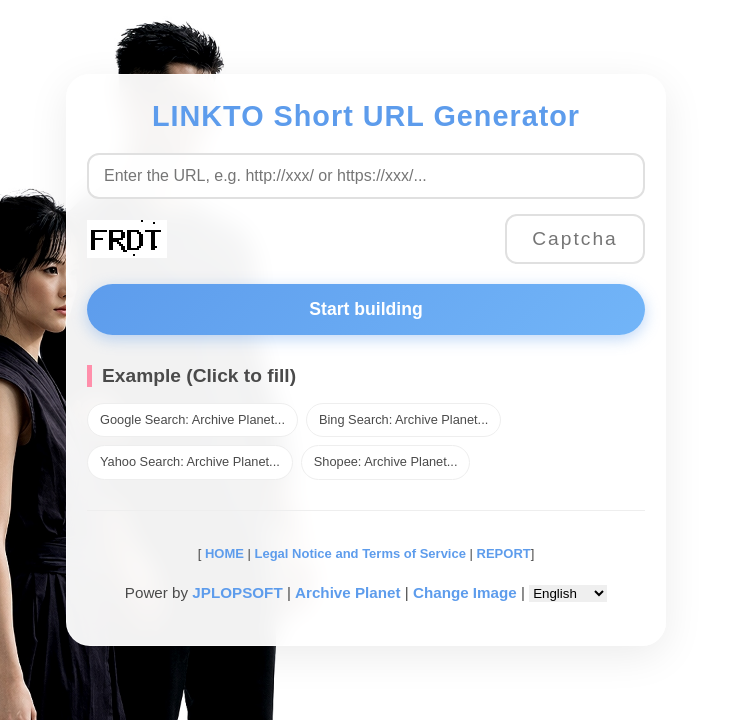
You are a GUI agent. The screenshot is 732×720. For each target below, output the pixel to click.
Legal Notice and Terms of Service (360, 553)
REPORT (504, 553)
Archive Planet (348, 592)
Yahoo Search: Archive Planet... (190, 461)
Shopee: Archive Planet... (386, 461)
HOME (222, 553)
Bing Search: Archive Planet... (403, 419)
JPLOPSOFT (237, 592)
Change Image (465, 592)
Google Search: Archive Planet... (192, 419)
